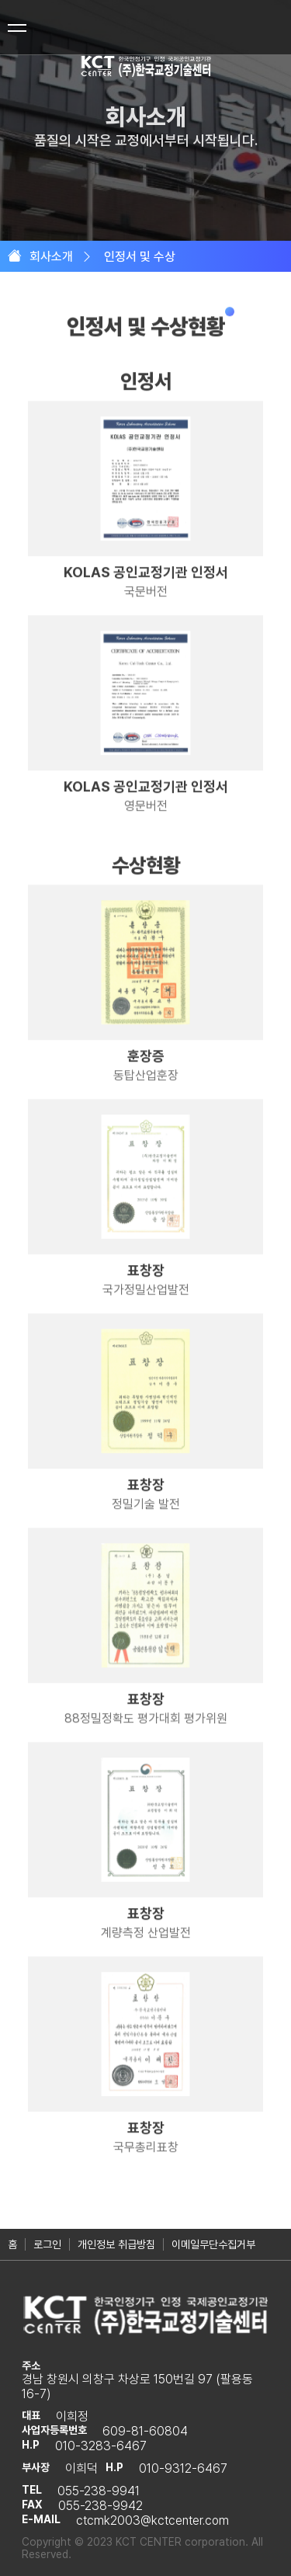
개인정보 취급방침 (116, 2244)
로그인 (47, 2244)
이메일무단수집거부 (213, 2244)
